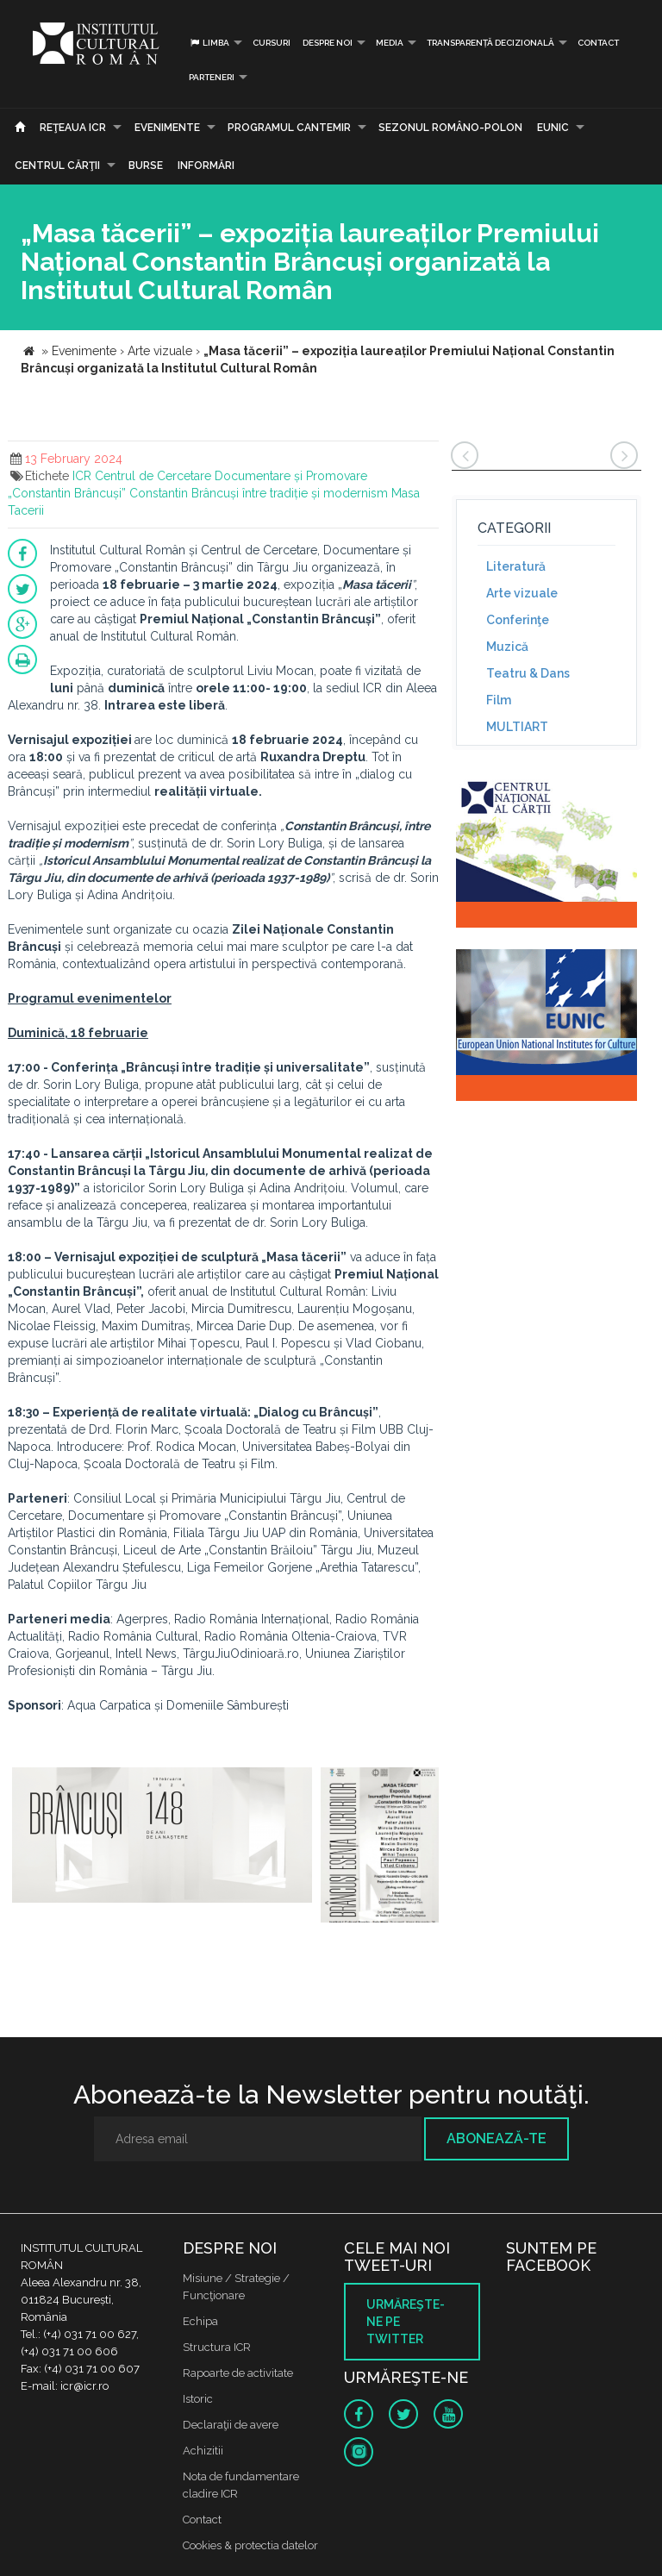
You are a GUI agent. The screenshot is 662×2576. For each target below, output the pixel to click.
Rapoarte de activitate (238, 2373)
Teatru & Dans (528, 673)
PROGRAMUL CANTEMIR (289, 128)
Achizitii (203, 2450)
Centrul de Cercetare (153, 476)
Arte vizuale (522, 593)
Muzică (507, 646)
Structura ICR (217, 2347)
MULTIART (517, 727)
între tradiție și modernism (315, 493)
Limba (209, 42)
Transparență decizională (490, 42)
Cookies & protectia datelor (250, 2545)
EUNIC (553, 128)
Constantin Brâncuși (184, 493)
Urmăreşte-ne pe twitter (405, 2322)
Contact (598, 42)
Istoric (198, 2398)
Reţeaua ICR (73, 128)
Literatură (516, 566)
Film (498, 700)
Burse (145, 165)
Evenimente (167, 128)
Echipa (200, 2321)
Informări (206, 165)
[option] (162, 1845)
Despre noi (328, 42)
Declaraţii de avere (230, 2424)
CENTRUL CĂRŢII (57, 165)
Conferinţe (517, 620)
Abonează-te (496, 2138)
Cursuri (271, 42)
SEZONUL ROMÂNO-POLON (450, 128)
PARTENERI (211, 77)
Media (389, 42)
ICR (81, 476)
